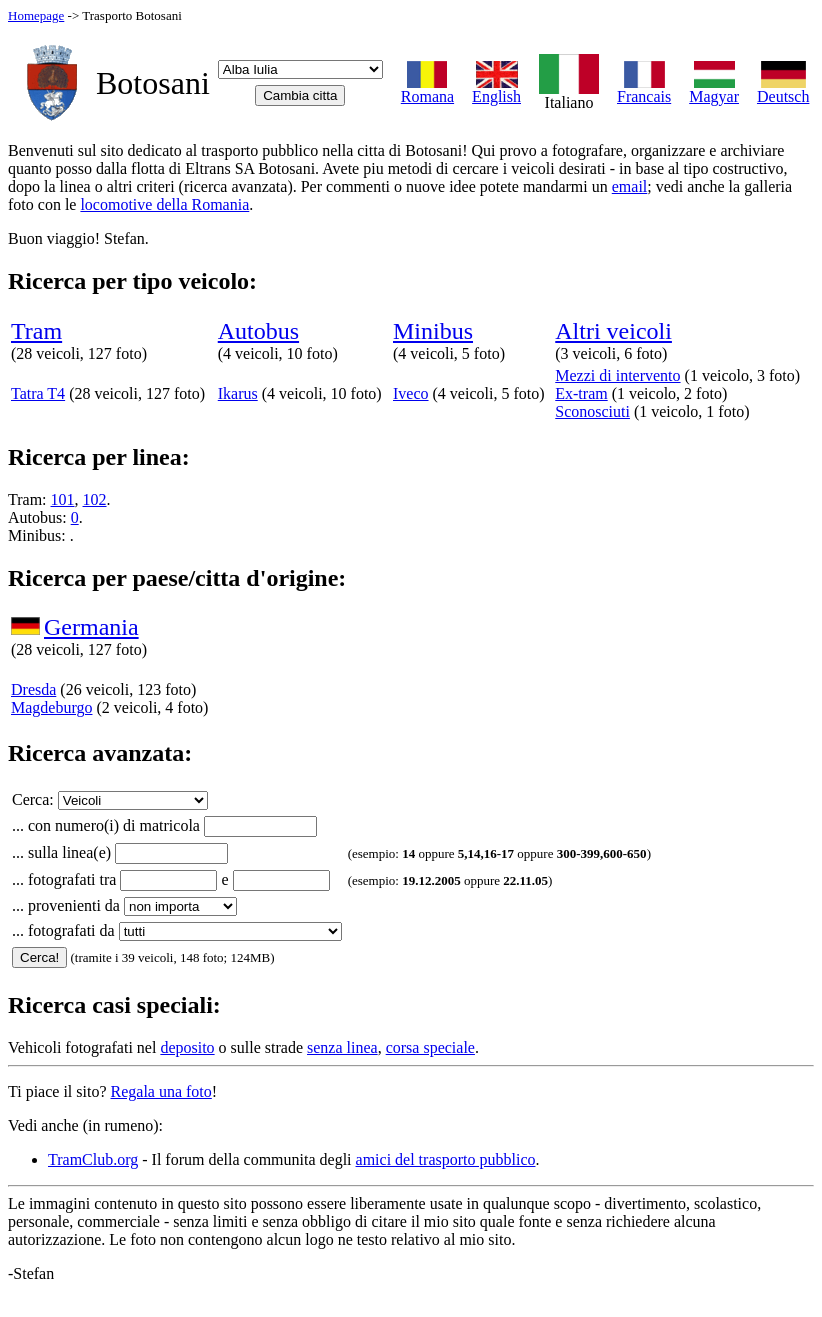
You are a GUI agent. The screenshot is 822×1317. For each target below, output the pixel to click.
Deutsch (783, 89)
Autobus (258, 331)
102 (95, 499)
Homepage (36, 15)
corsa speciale (430, 1047)
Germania (91, 627)
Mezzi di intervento (617, 375)
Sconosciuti (592, 411)
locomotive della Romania (164, 204)
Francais (644, 89)
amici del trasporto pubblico (446, 1159)
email (630, 186)
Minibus (433, 331)
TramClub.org (93, 1159)
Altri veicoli (613, 331)
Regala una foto (161, 1091)
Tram (36, 331)
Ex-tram (581, 393)
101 (63, 499)
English (496, 89)
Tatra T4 (38, 393)
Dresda (33, 689)
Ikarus (238, 393)
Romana (427, 89)
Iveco (411, 393)
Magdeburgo (51, 707)
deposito (187, 1047)
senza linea (342, 1047)
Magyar (714, 89)
